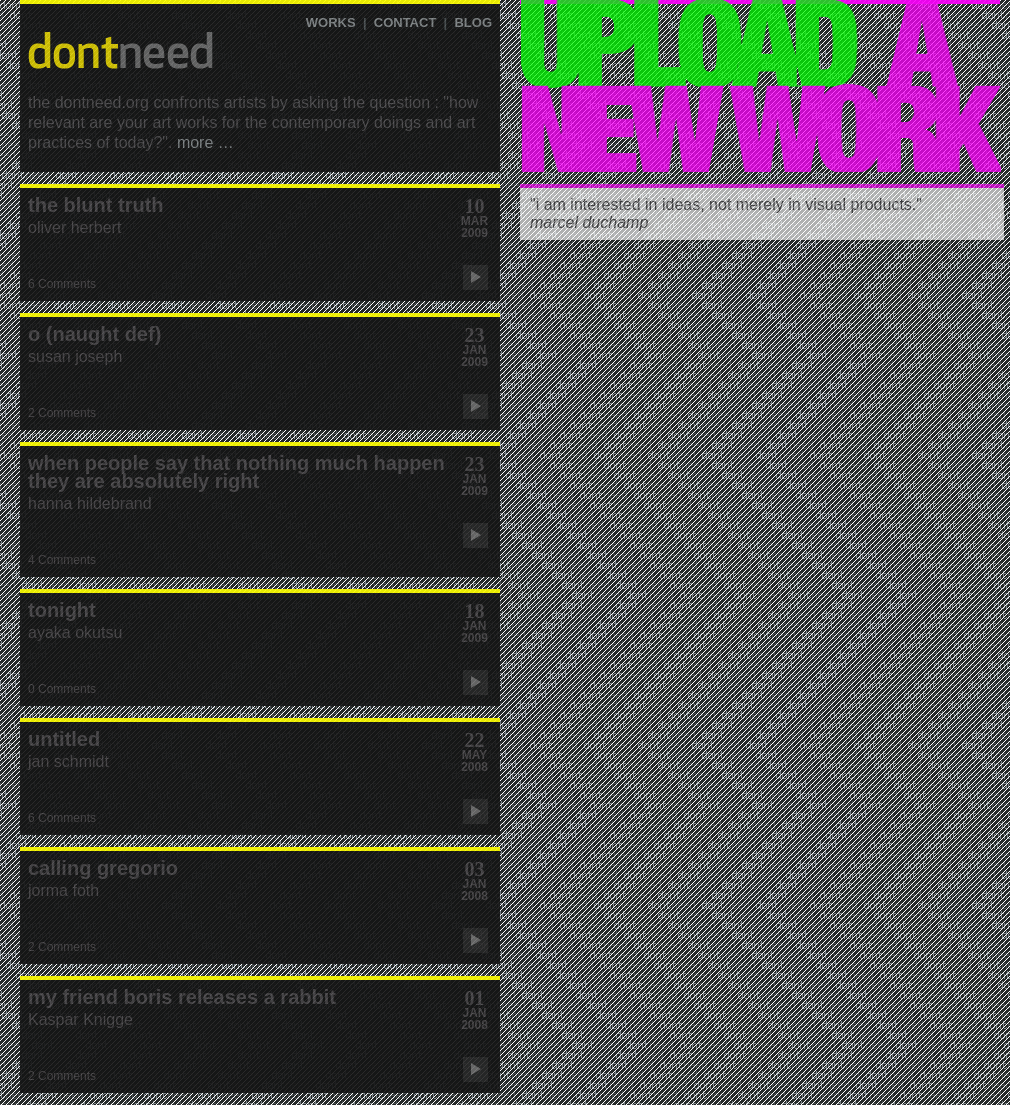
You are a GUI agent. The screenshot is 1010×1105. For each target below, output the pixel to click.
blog (473, 22)
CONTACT (405, 22)
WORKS (331, 22)
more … (205, 142)
